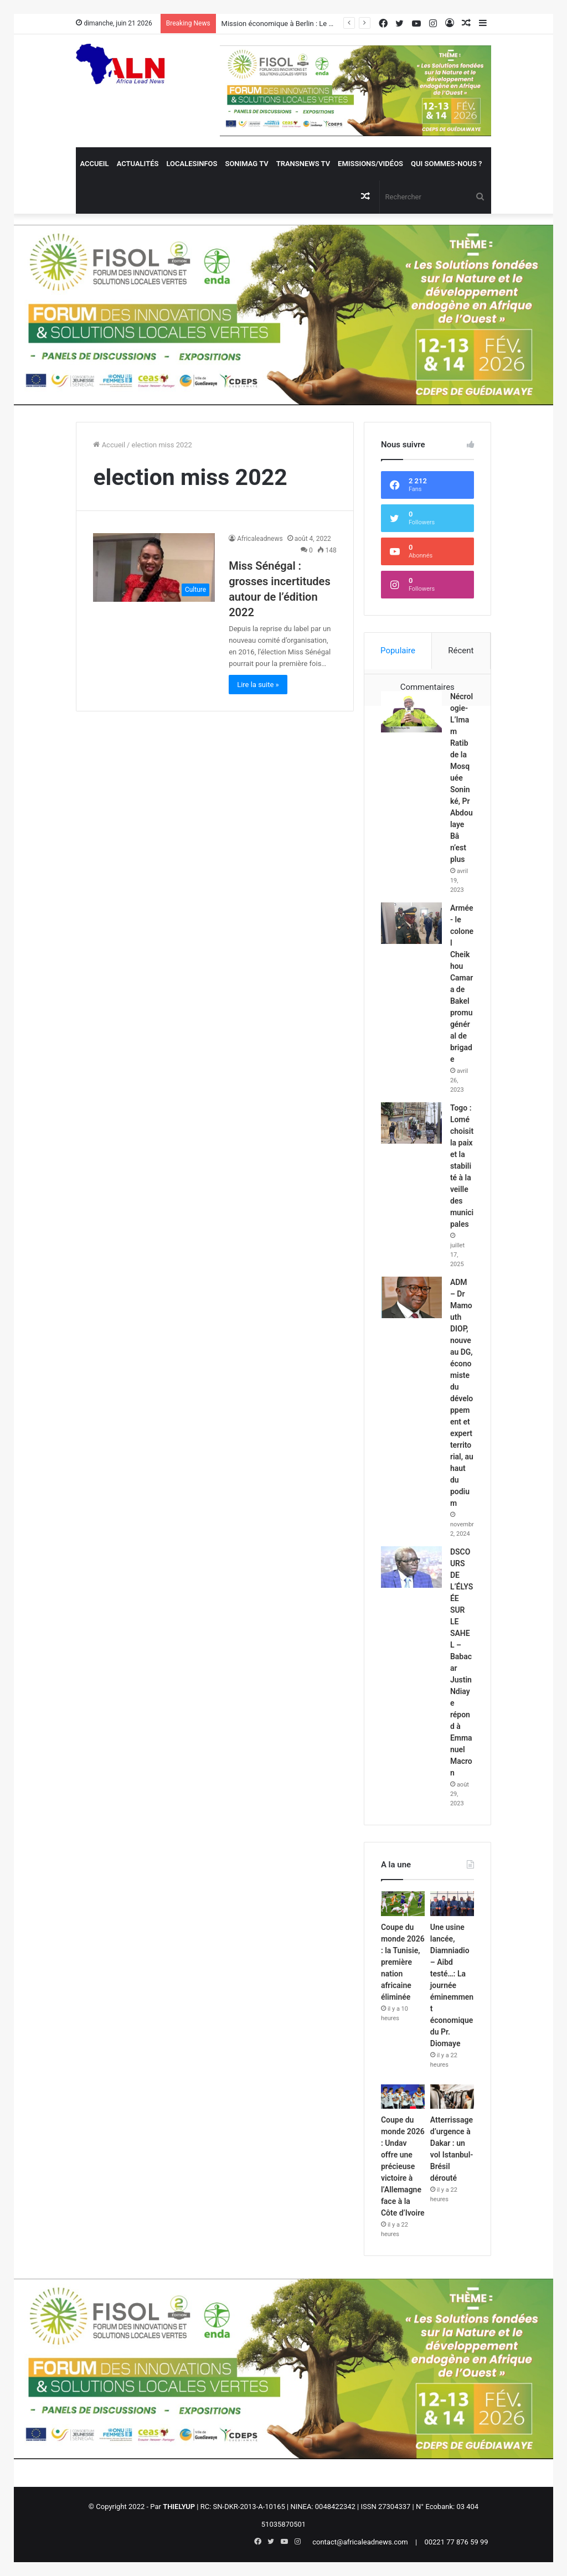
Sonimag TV (246, 163)
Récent (460, 650)
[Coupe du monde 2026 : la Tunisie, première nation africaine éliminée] (403, 1903)
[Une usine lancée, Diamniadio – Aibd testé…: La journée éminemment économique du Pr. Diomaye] (452, 1903)
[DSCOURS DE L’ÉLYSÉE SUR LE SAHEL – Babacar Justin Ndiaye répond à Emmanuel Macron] (411, 1567)
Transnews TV (303, 163)
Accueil (94, 163)
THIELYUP (179, 2506)
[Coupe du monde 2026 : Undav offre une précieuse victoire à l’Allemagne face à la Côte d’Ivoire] (403, 2096)
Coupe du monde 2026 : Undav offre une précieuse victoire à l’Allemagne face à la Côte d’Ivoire (403, 2166)
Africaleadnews (260, 539)
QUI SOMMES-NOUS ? (446, 163)
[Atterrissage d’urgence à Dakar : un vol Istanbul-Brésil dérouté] (452, 2096)
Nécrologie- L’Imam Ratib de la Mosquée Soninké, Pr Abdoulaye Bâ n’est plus (461, 778)
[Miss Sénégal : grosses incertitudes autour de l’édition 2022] (154, 567)
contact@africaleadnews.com (360, 2542)
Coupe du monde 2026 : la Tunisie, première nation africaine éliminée (403, 1962)
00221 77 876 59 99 (456, 2542)
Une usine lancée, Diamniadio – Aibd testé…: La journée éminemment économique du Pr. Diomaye (451, 1985)
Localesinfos (191, 163)
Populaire (397, 650)
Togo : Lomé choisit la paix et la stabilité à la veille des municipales (461, 1165)
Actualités (138, 163)
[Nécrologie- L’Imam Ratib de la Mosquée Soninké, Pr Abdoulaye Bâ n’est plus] (411, 711)
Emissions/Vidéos (370, 163)
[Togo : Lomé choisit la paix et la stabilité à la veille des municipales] (411, 1123)
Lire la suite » (258, 684)
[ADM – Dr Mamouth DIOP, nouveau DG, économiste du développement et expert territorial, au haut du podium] (411, 1297)
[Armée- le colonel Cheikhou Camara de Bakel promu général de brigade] (411, 923)
